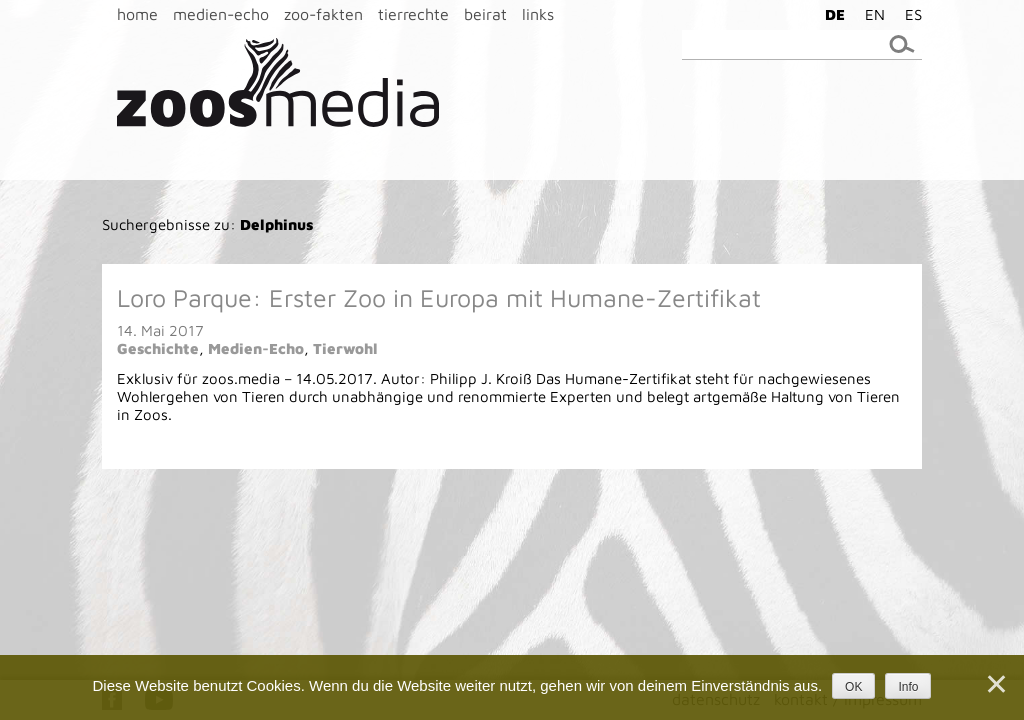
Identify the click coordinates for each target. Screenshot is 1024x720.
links (538, 14)
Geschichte (158, 348)
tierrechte (413, 14)
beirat (485, 14)
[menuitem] (830, 14)
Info (908, 687)
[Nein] (995, 684)
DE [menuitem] (835, 14)
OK (853, 687)
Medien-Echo (256, 348)
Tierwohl (345, 348)
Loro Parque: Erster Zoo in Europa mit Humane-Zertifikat (439, 297)
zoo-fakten (323, 14)
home (137, 14)
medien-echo (221, 14)
